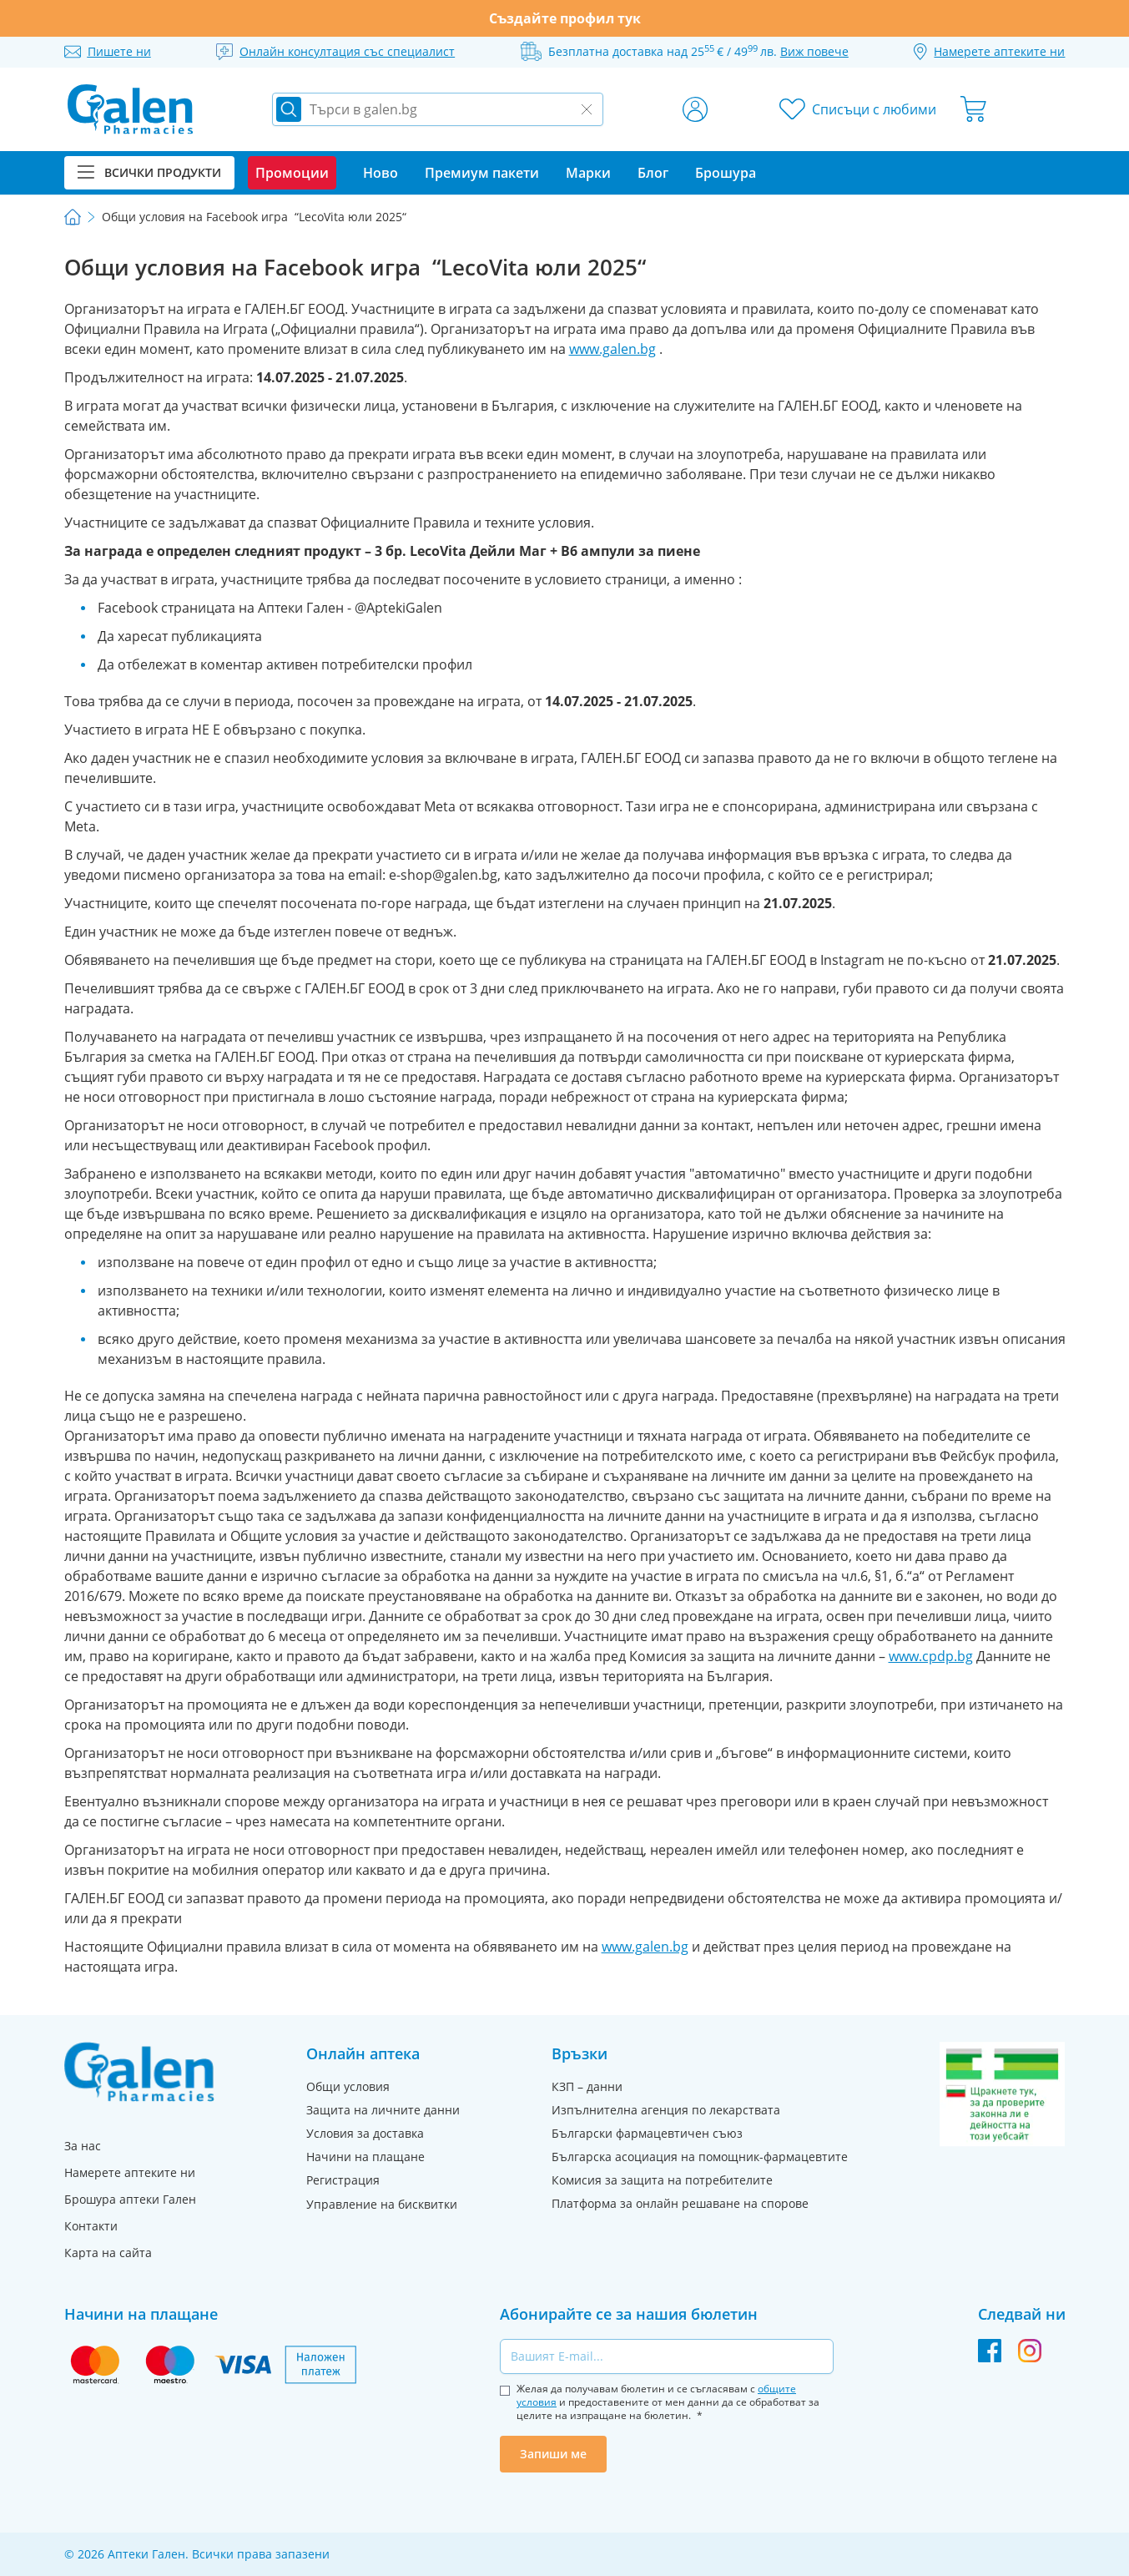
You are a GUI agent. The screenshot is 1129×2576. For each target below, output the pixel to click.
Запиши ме (553, 2454)
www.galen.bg (612, 349)
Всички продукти (149, 172)
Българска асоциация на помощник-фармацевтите (700, 2156)
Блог (653, 173)
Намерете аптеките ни (129, 2172)
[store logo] (130, 109)
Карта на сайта (108, 2252)
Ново (380, 173)
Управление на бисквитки (381, 2204)
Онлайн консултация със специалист (347, 51)
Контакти (91, 2226)
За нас (82, 2146)
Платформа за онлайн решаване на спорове (680, 2203)
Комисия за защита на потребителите (662, 2180)
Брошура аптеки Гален (130, 2199)
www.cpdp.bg (931, 1656)
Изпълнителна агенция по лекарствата (666, 2110)
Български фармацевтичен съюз (647, 2133)
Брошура (725, 173)
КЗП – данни (587, 2086)
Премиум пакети (482, 173)
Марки (588, 173)
